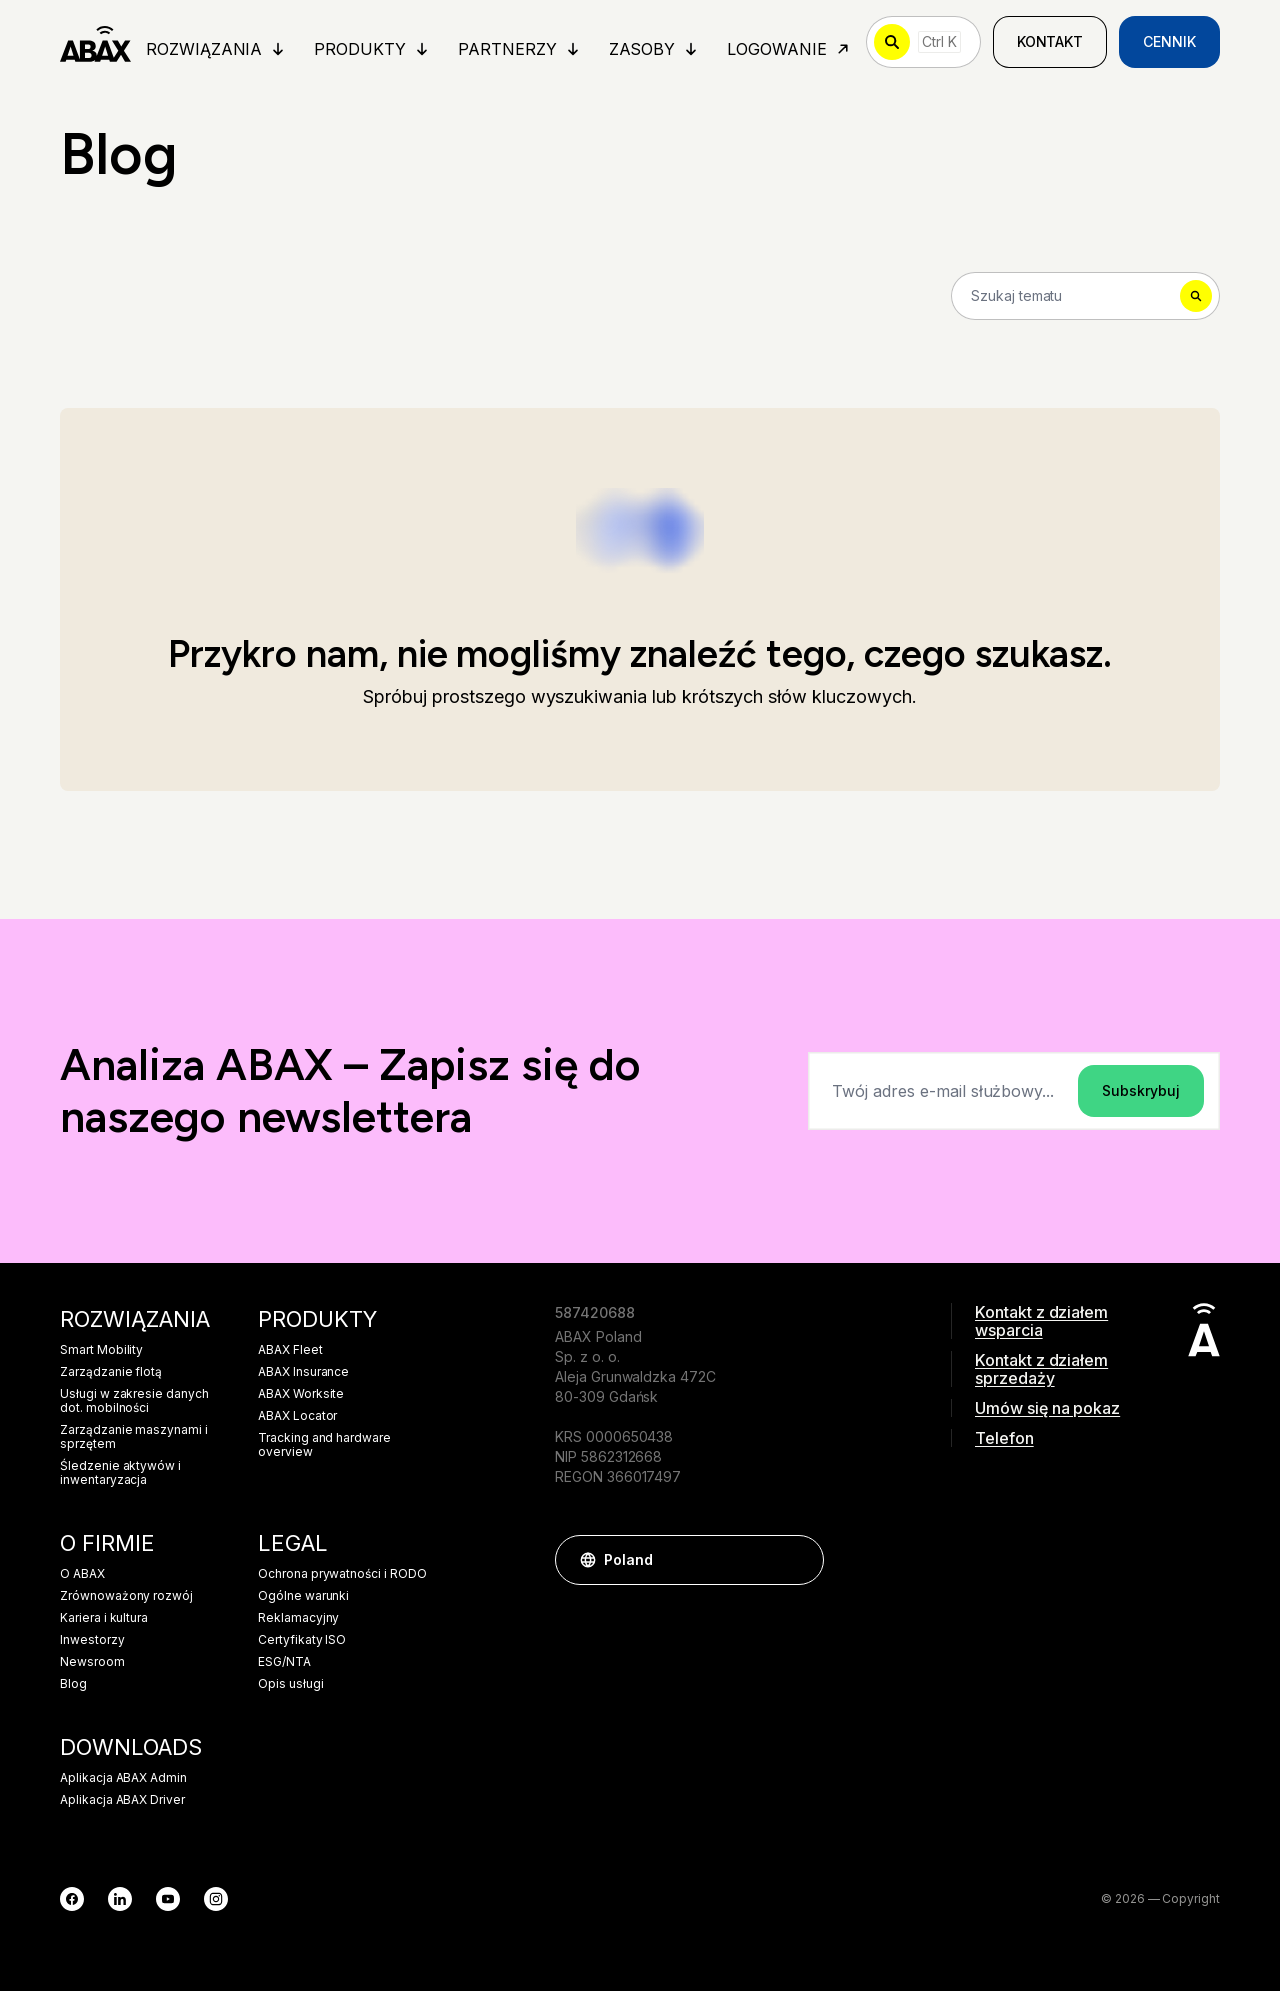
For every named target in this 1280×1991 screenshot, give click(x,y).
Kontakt (1050, 41)
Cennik (1169, 41)
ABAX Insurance (303, 1372)
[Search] (1085, 296)
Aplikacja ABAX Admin (123, 1778)
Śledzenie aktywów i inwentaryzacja (120, 1473)
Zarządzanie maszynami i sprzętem (134, 1437)
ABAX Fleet (290, 1350)
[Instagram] (216, 1899)
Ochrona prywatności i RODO (342, 1574)
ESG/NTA (284, 1662)
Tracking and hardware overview (324, 1445)
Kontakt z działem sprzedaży (1041, 1369)
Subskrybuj (1141, 1090)
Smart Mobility (101, 1350)
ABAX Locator (297, 1416)
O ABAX (82, 1574)
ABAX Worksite (301, 1394)
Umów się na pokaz (1047, 1408)
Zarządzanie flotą (111, 1372)
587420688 (595, 1312)
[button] (799, 1560)
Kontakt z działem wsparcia (1041, 1321)
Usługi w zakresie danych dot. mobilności (134, 1401)
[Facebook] (72, 1899)
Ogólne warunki (303, 1596)
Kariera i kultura (104, 1618)
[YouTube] (168, 1899)
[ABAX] (95, 42)
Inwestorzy (92, 1640)
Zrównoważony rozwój (126, 1596)
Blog (73, 1684)
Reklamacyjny (298, 1618)
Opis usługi (290, 1684)
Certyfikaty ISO (302, 1640)
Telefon (1004, 1438)
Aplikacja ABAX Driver (122, 1800)
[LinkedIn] (120, 1899)
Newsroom (92, 1662)
